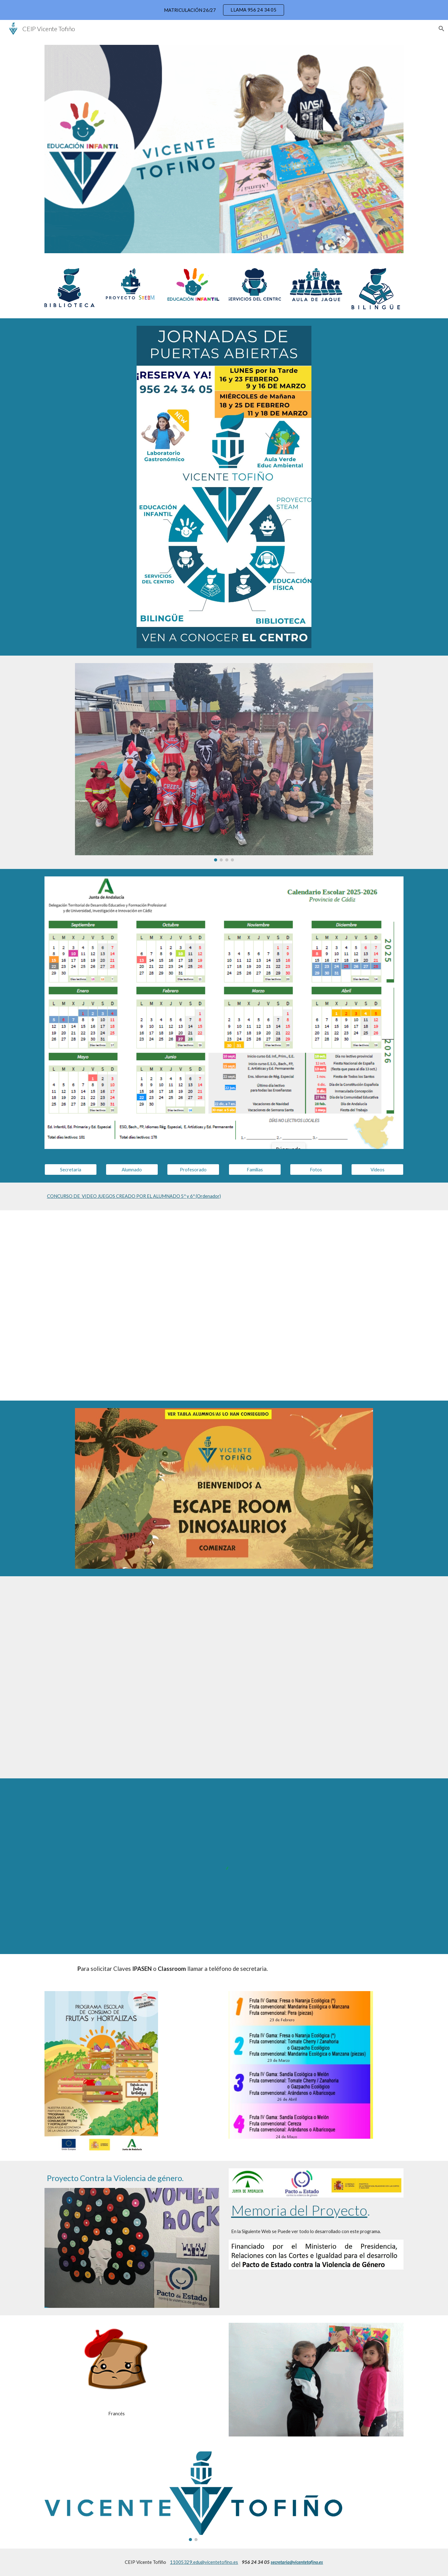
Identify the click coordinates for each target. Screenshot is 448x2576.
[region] (224, 10)
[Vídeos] (377, 1169)
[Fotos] (316, 1169)
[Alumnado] (132, 1169)
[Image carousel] (224, 762)
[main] (224, 1196)
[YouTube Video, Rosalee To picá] (224, 1305)
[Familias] (255, 1169)
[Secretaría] (70, 1169)
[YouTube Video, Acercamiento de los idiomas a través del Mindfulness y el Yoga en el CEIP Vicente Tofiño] (239, 1677)
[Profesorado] (193, 1169)
